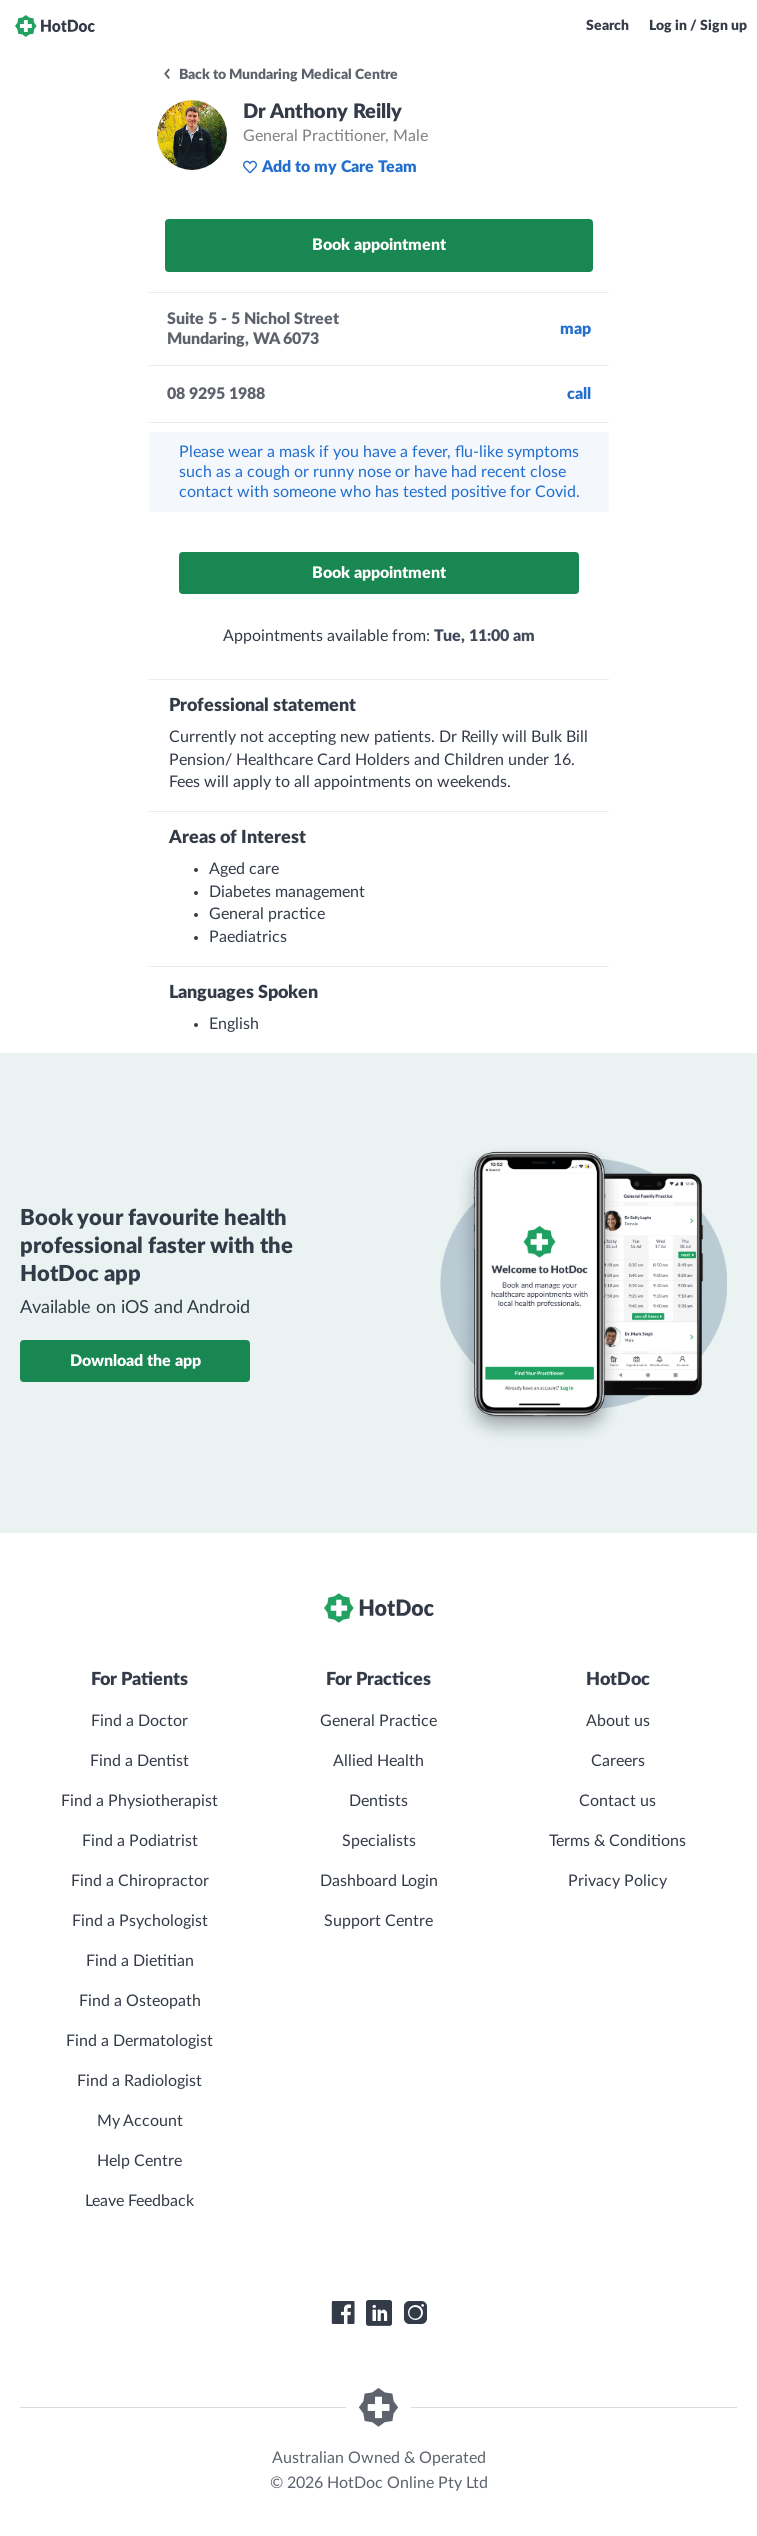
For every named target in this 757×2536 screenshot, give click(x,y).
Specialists (379, 1841)
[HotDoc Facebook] (343, 2313)
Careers (618, 1761)
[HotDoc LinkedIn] (379, 2313)
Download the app (135, 1361)
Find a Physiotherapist (139, 1801)
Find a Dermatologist (139, 2041)
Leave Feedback (139, 2201)
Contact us (617, 1801)
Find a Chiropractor (140, 1881)
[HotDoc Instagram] (415, 2313)
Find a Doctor (139, 1721)
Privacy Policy (617, 1881)
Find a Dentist (139, 1761)
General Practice (378, 1721)
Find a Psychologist (140, 1921)
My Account (140, 2121)
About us (618, 1721)
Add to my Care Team (329, 167)
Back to (279, 75)
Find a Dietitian (140, 1961)
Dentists (378, 1801)
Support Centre (378, 1921)
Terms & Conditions (617, 1841)
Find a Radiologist (139, 2081)
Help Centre (139, 2161)
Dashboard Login (379, 1881)
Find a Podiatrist (140, 1841)
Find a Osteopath (140, 2001)
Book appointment (379, 245)
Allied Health (378, 1761)
